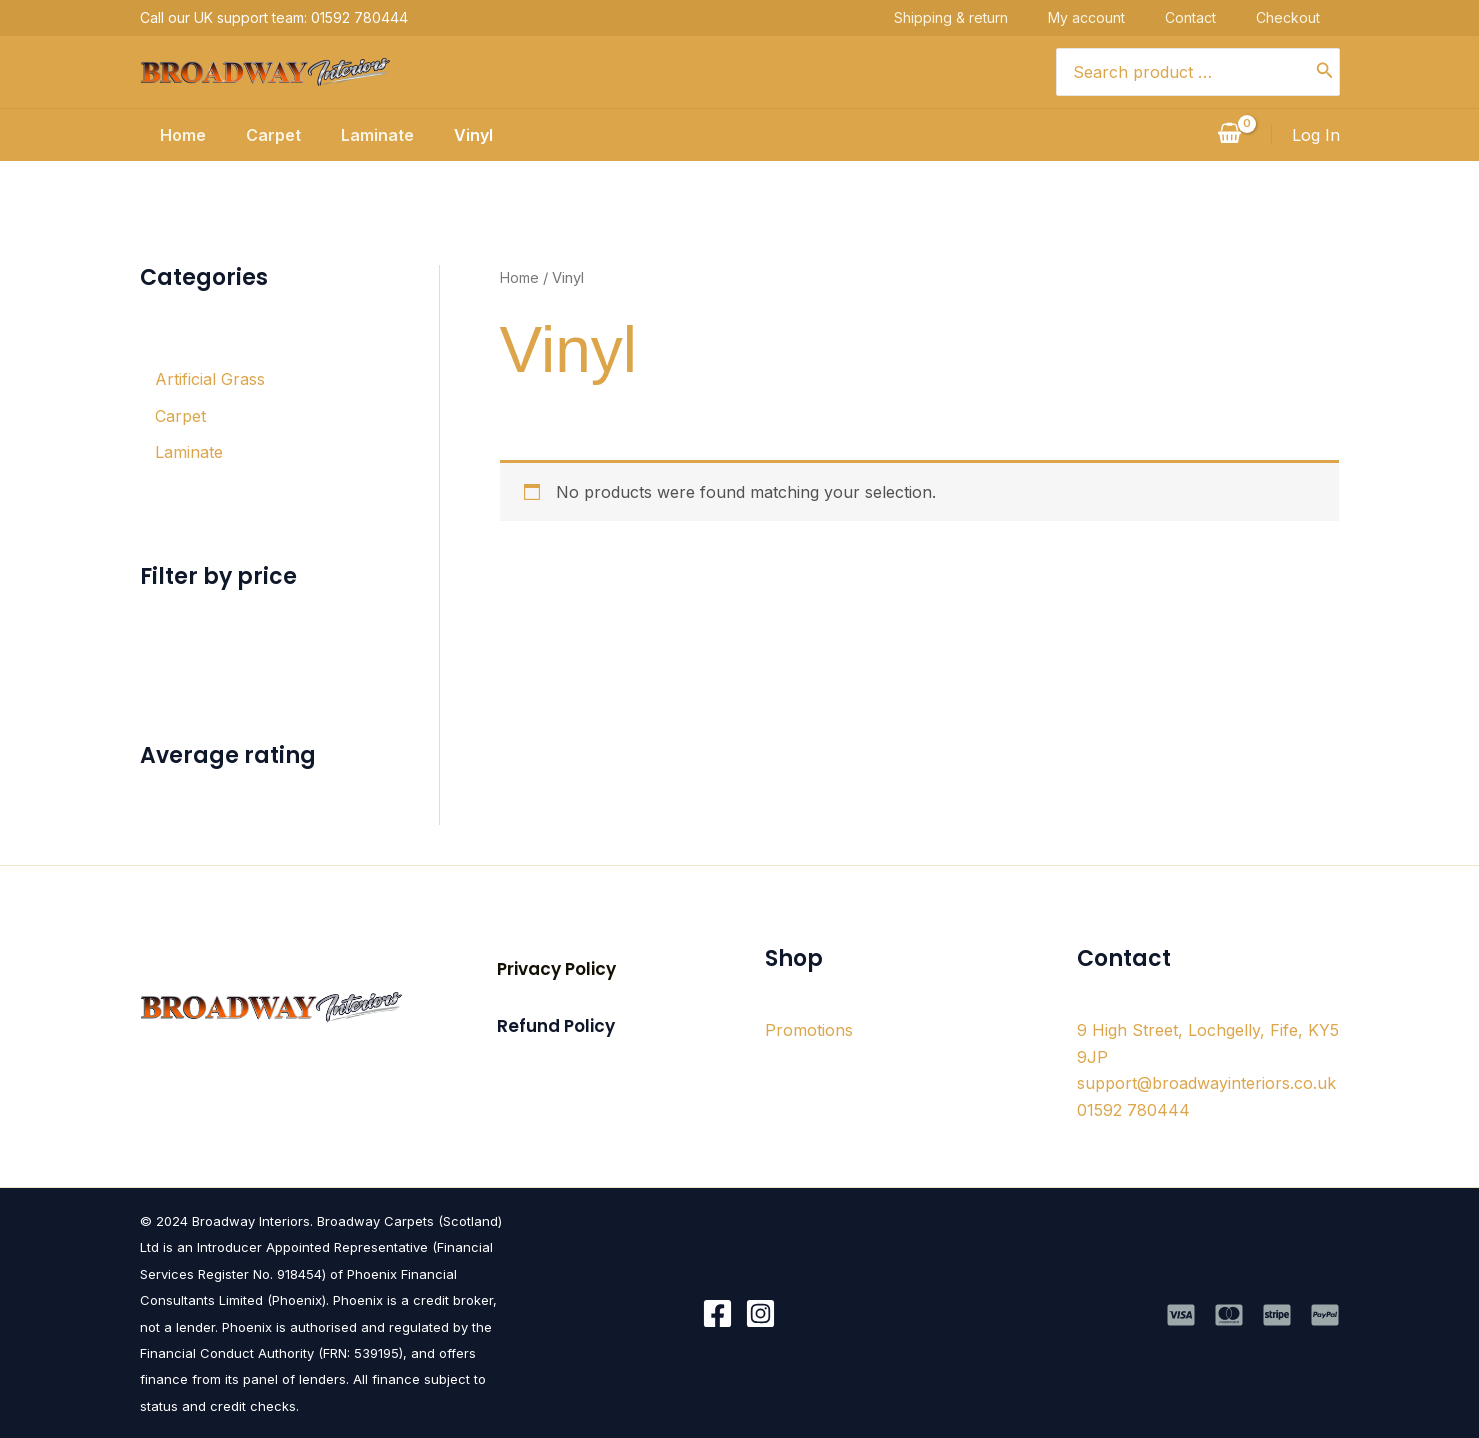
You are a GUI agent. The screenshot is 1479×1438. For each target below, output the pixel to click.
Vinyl (477, 135)
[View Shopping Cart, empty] (1230, 135)
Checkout (1308, 17)
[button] (556, 968)
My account (1106, 17)
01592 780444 (1133, 1109)
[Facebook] (717, 1312)
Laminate (373, 135)
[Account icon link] (1316, 135)
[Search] (1325, 72)
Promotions (809, 1029)
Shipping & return (971, 17)
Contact (1210, 17)
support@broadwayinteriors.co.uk (1206, 1082)
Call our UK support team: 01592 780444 (274, 17)
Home (163, 135)
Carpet (261, 135)
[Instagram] (760, 1312)
